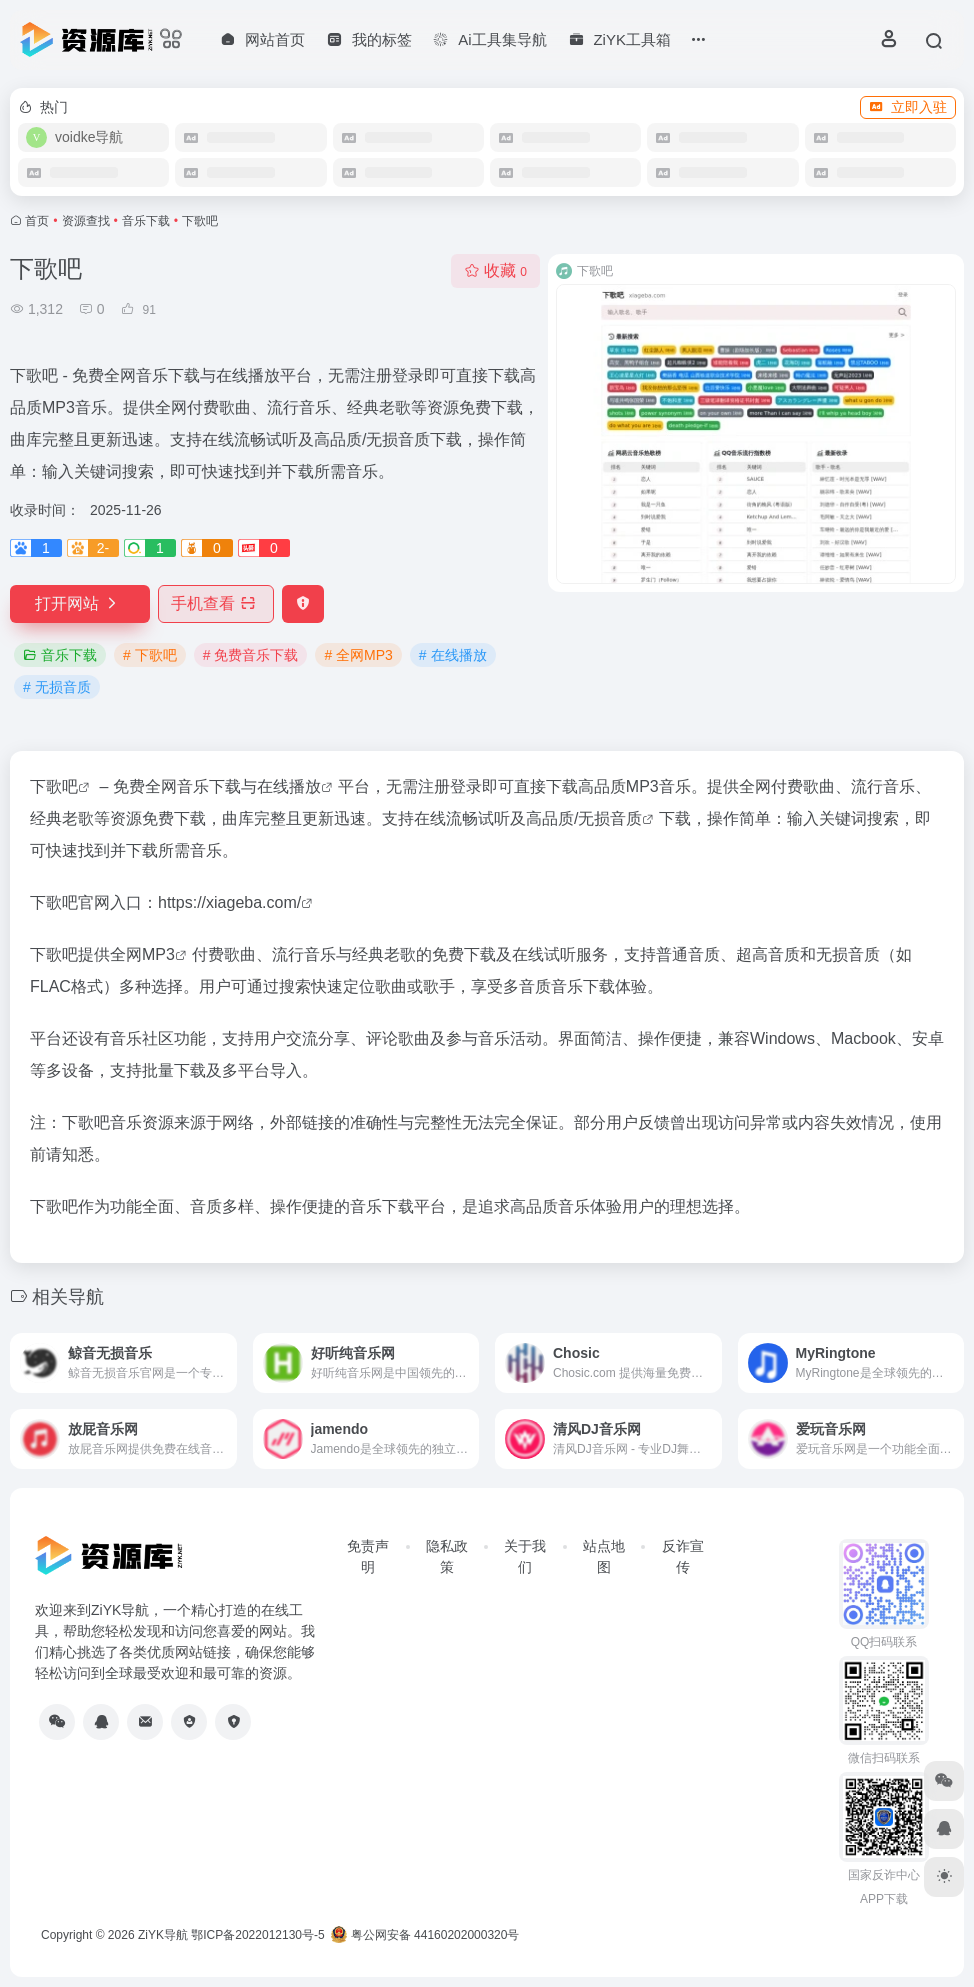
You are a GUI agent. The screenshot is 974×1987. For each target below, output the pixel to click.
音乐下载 (146, 221)
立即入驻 (908, 107)
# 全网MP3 (358, 655)
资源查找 (86, 221)
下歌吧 (54, 786)
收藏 (495, 270)
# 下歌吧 (150, 655)
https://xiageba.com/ (229, 902)
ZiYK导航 (163, 1935)
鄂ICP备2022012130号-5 (257, 1935)
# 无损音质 (57, 687)
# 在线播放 (453, 655)
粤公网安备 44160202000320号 (425, 1935)
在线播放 (289, 786)
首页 (37, 221)
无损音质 (610, 818)
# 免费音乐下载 (251, 655)
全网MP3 (142, 954)
